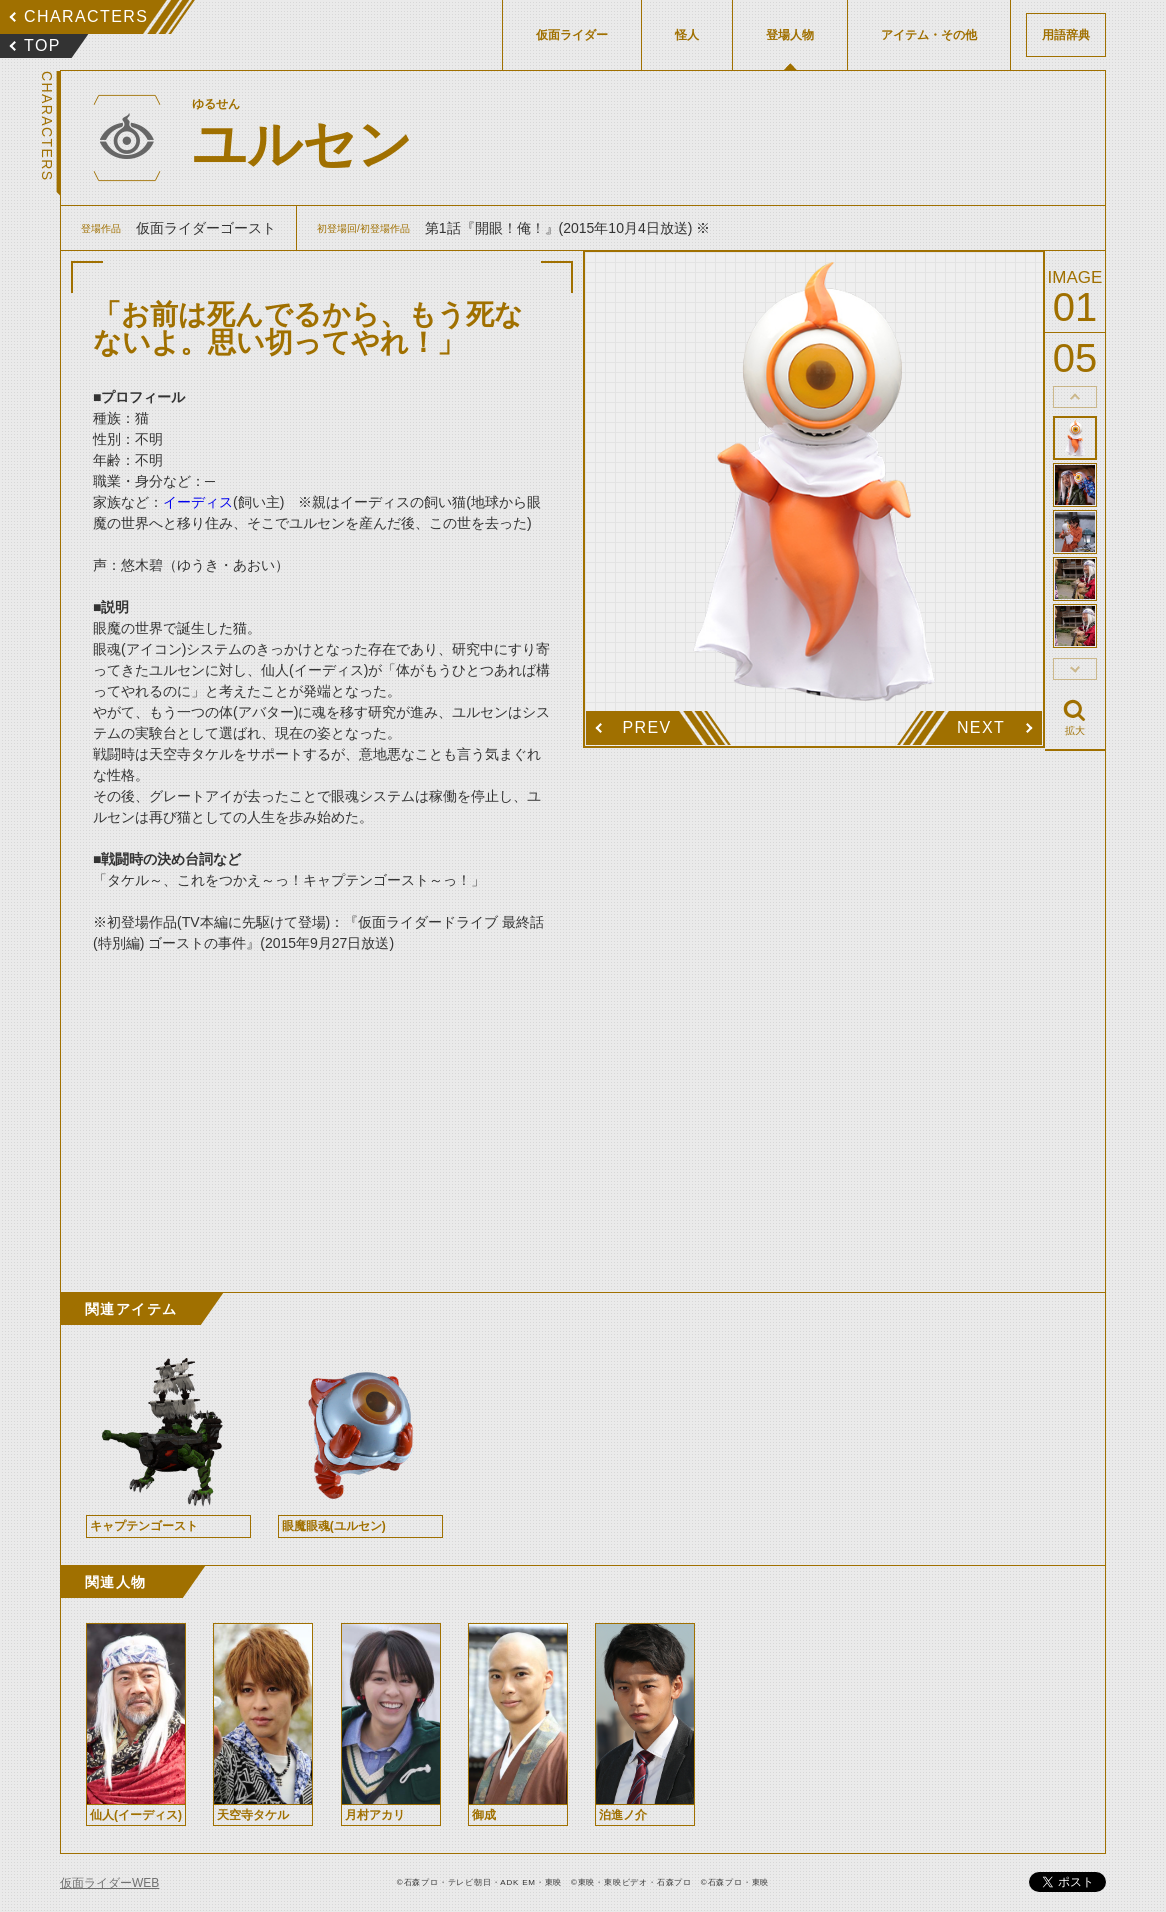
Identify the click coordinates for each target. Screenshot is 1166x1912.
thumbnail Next (1075, 669)
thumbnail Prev (1075, 397)
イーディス (198, 502)
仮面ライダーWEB (109, 1883)
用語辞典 (1066, 35)
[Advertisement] (322, 1102)
